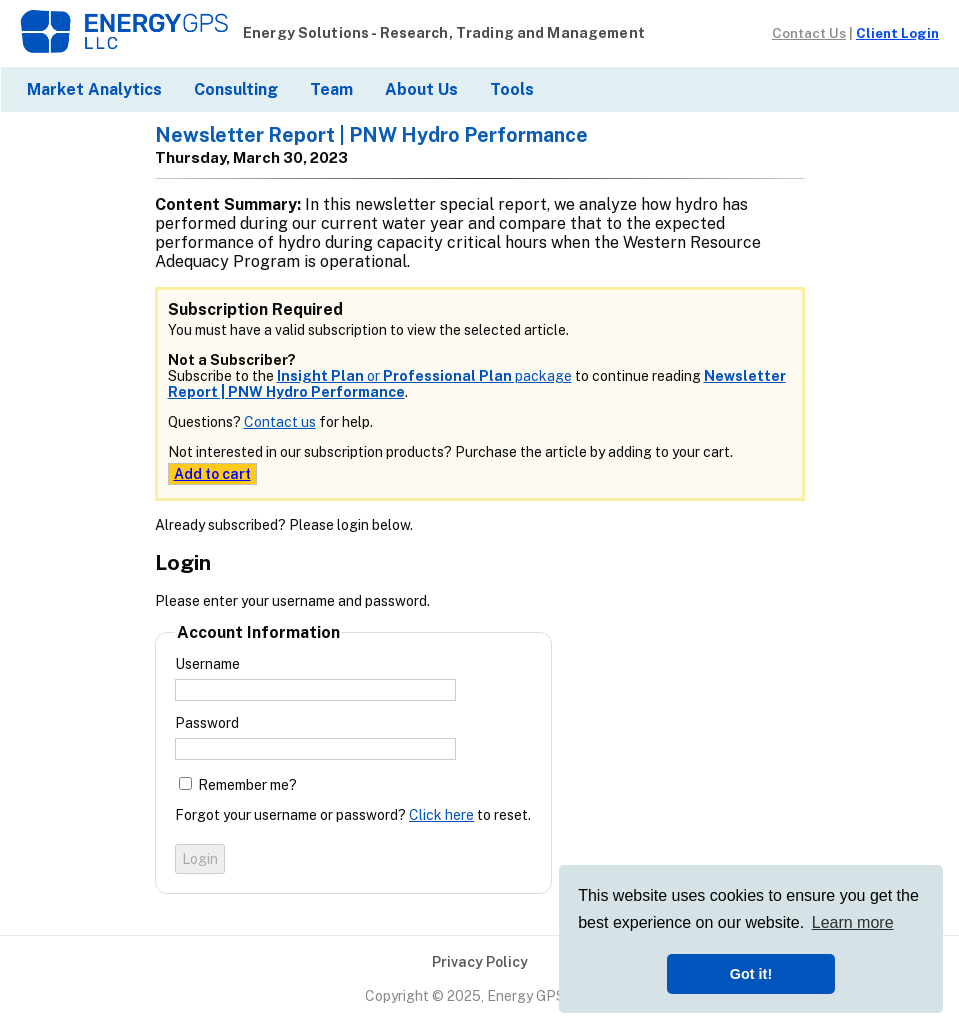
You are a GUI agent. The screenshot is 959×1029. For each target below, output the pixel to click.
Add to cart (212, 474)
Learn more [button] (853, 922)
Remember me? (247, 785)
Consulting (236, 89)
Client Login (897, 33)
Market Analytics (94, 89)
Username (207, 664)
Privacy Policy (480, 962)
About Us (421, 89)
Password (207, 723)
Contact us (280, 422)
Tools (512, 89)
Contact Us (809, 33)
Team (331, 89)
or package (424, 376)
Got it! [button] (751, 974)
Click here (441, 815)
